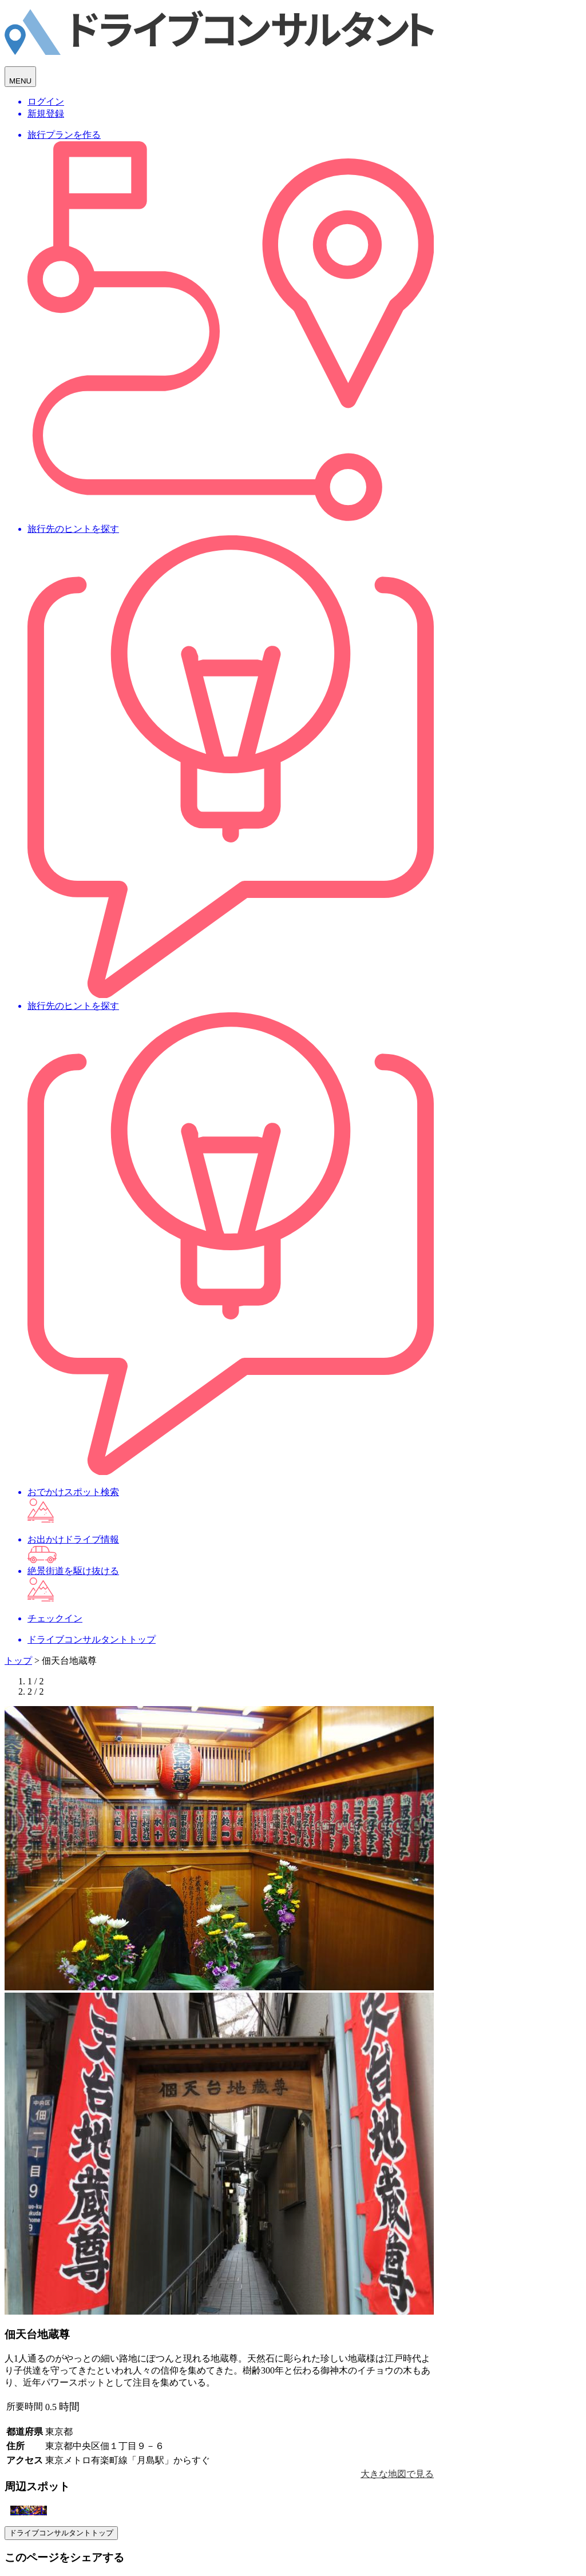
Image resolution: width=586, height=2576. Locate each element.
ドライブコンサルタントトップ (61, 2533)
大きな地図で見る (397, 2474)
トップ (18, 1660)
